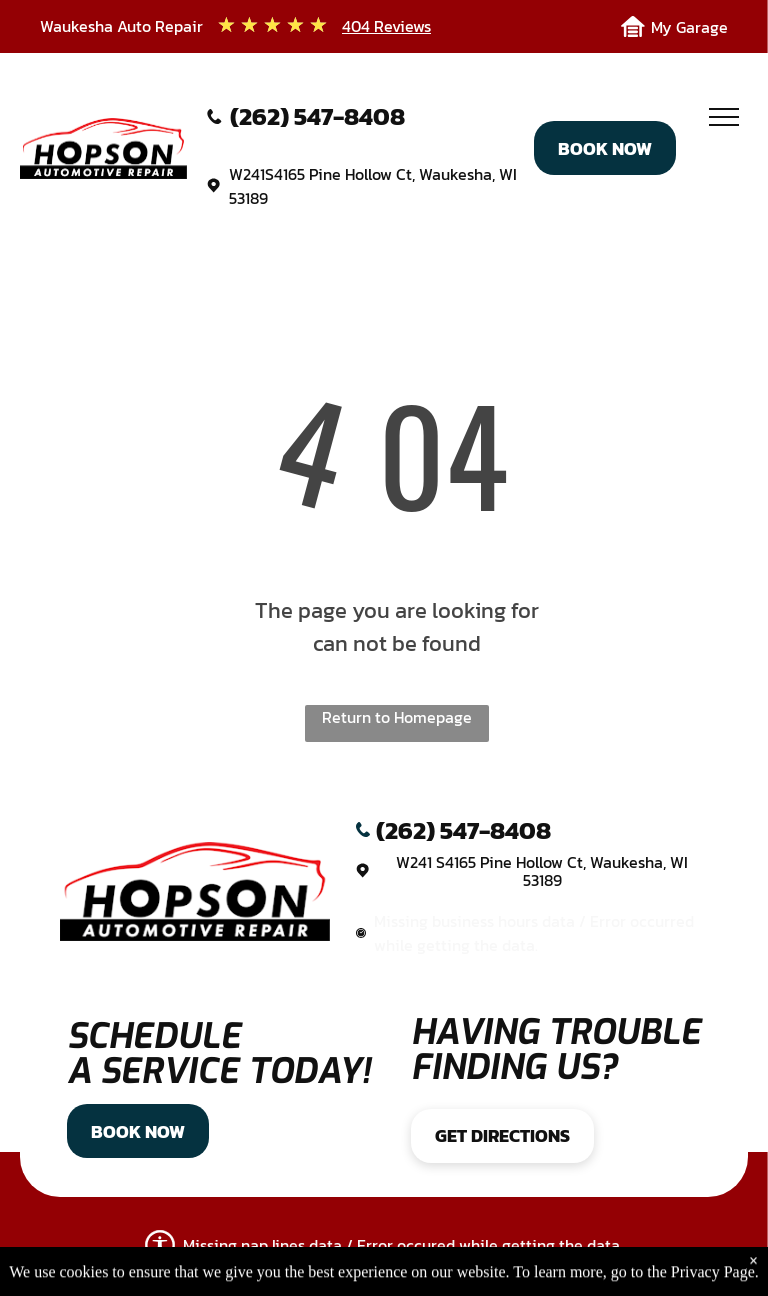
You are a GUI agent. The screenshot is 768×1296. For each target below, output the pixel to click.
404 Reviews (386, 26)
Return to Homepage (397, 717)
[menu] (724, 117)
